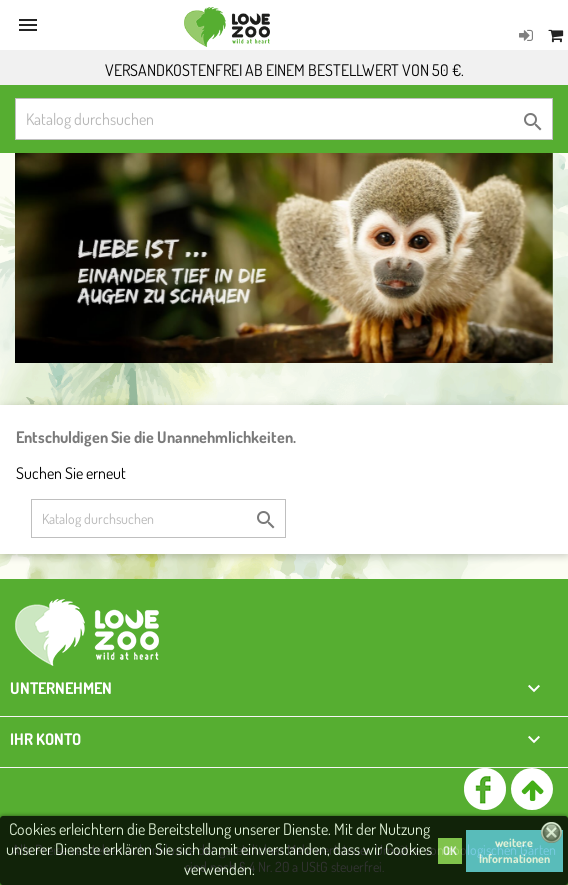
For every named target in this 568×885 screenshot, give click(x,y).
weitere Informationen (514, 850)
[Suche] (284, 119)
